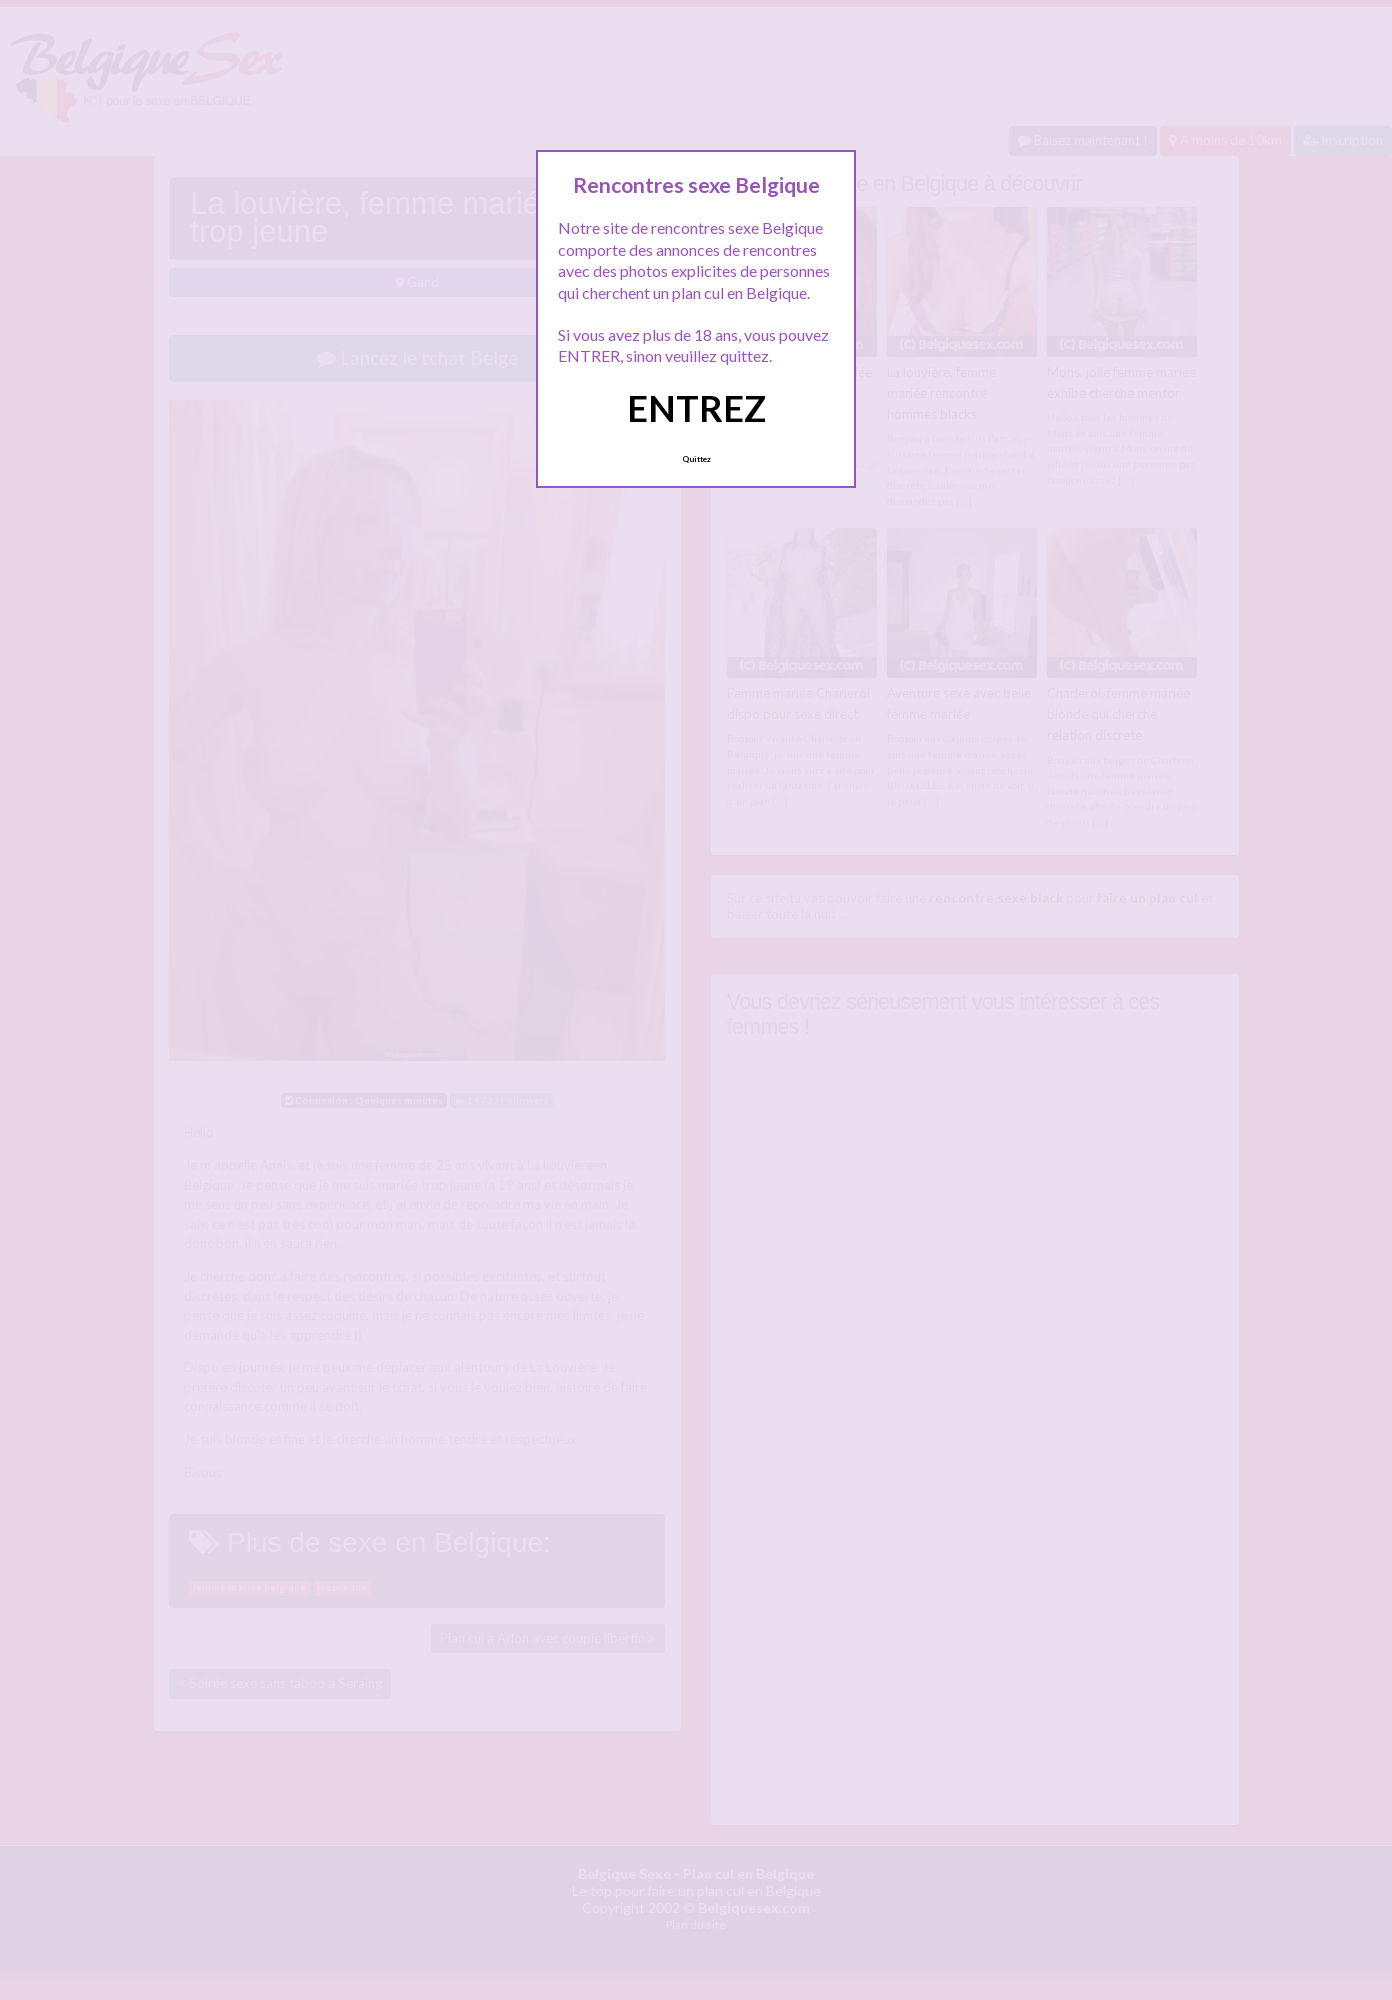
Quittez (696, 459)
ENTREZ (696, 408)
